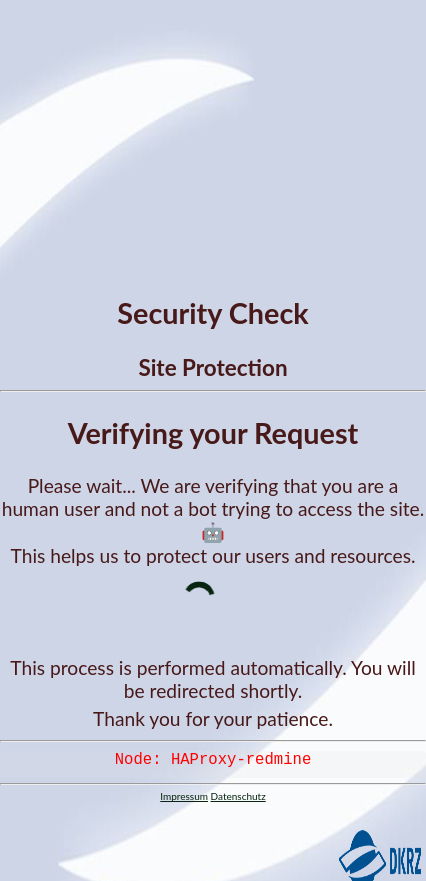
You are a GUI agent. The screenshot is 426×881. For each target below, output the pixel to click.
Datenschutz (238, 800)
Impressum (184, 800)
